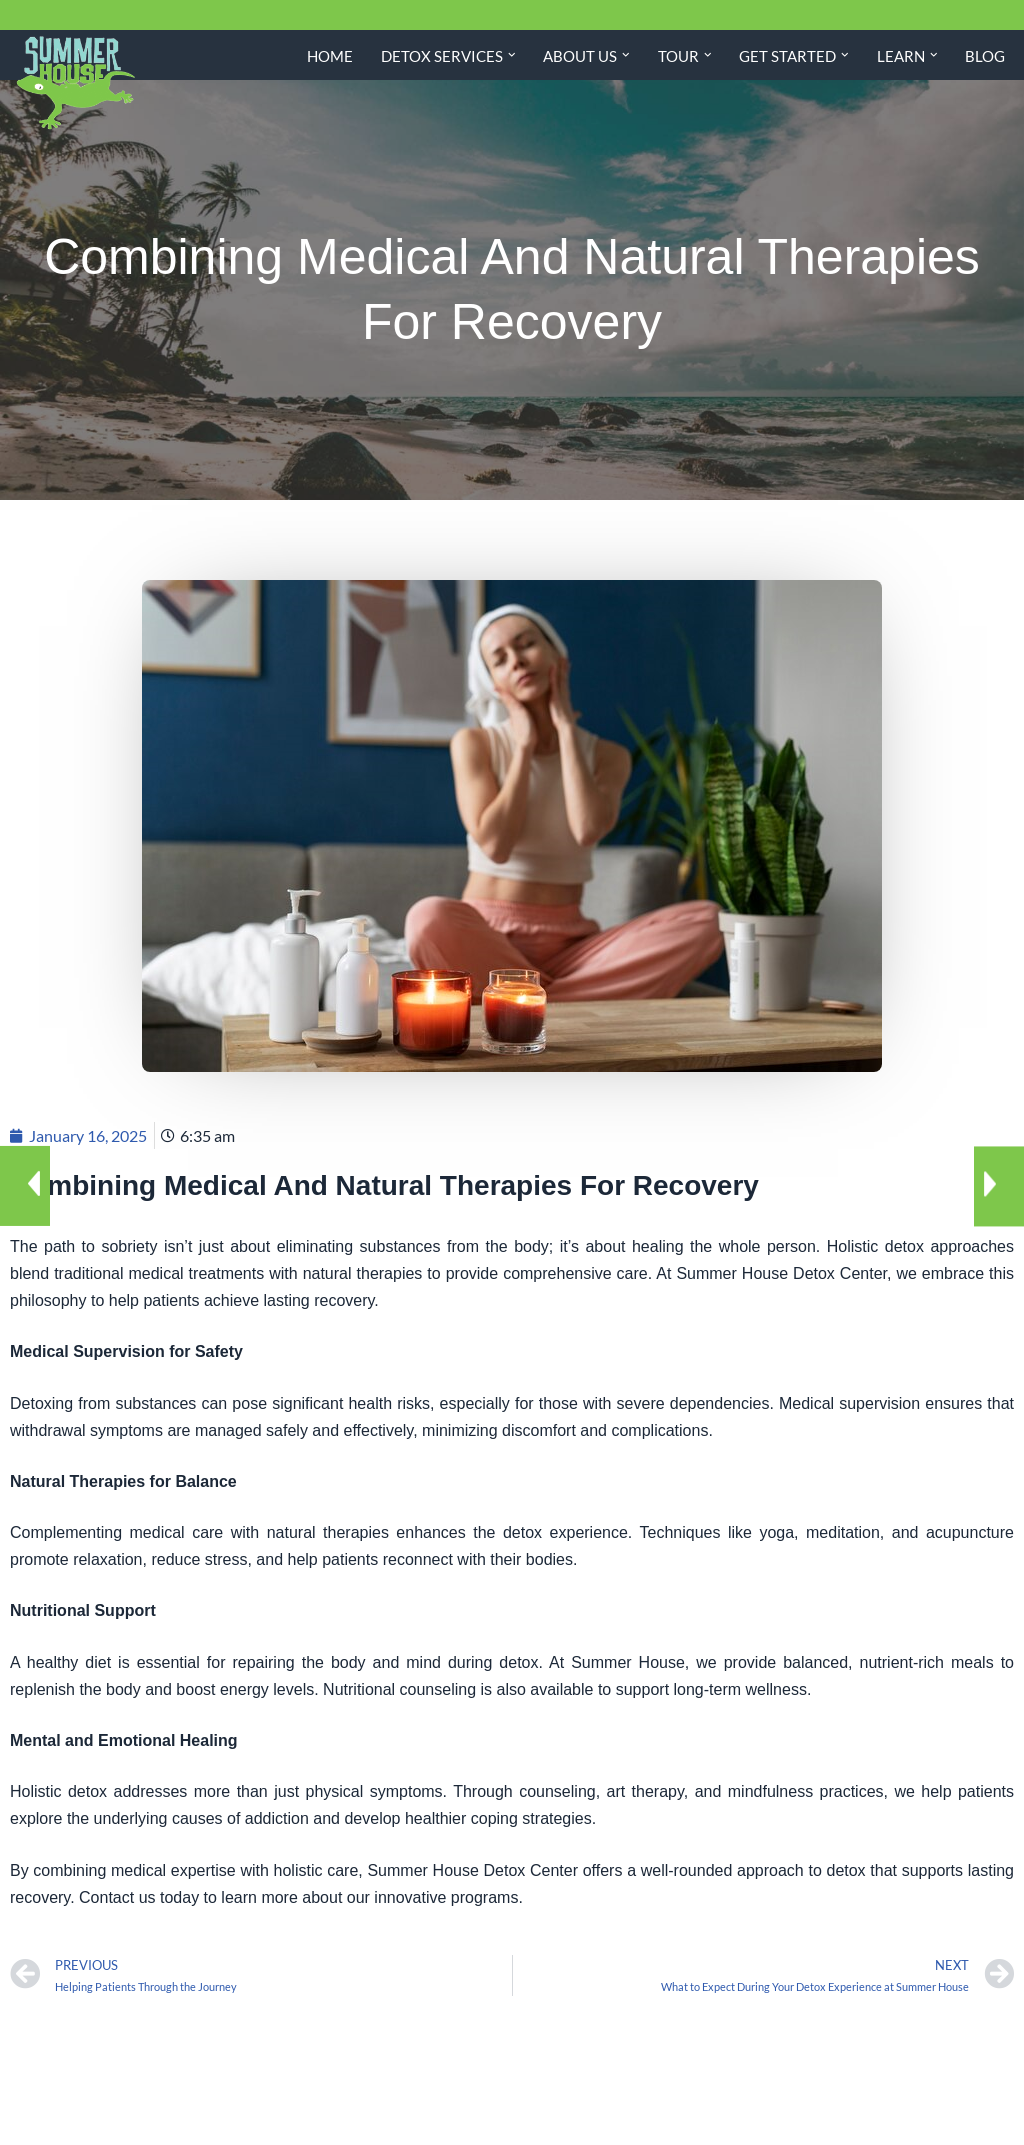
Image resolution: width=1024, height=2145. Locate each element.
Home (330, 56)
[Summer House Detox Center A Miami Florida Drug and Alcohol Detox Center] (75, 83)
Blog (985, 56)
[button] (512, 55)
